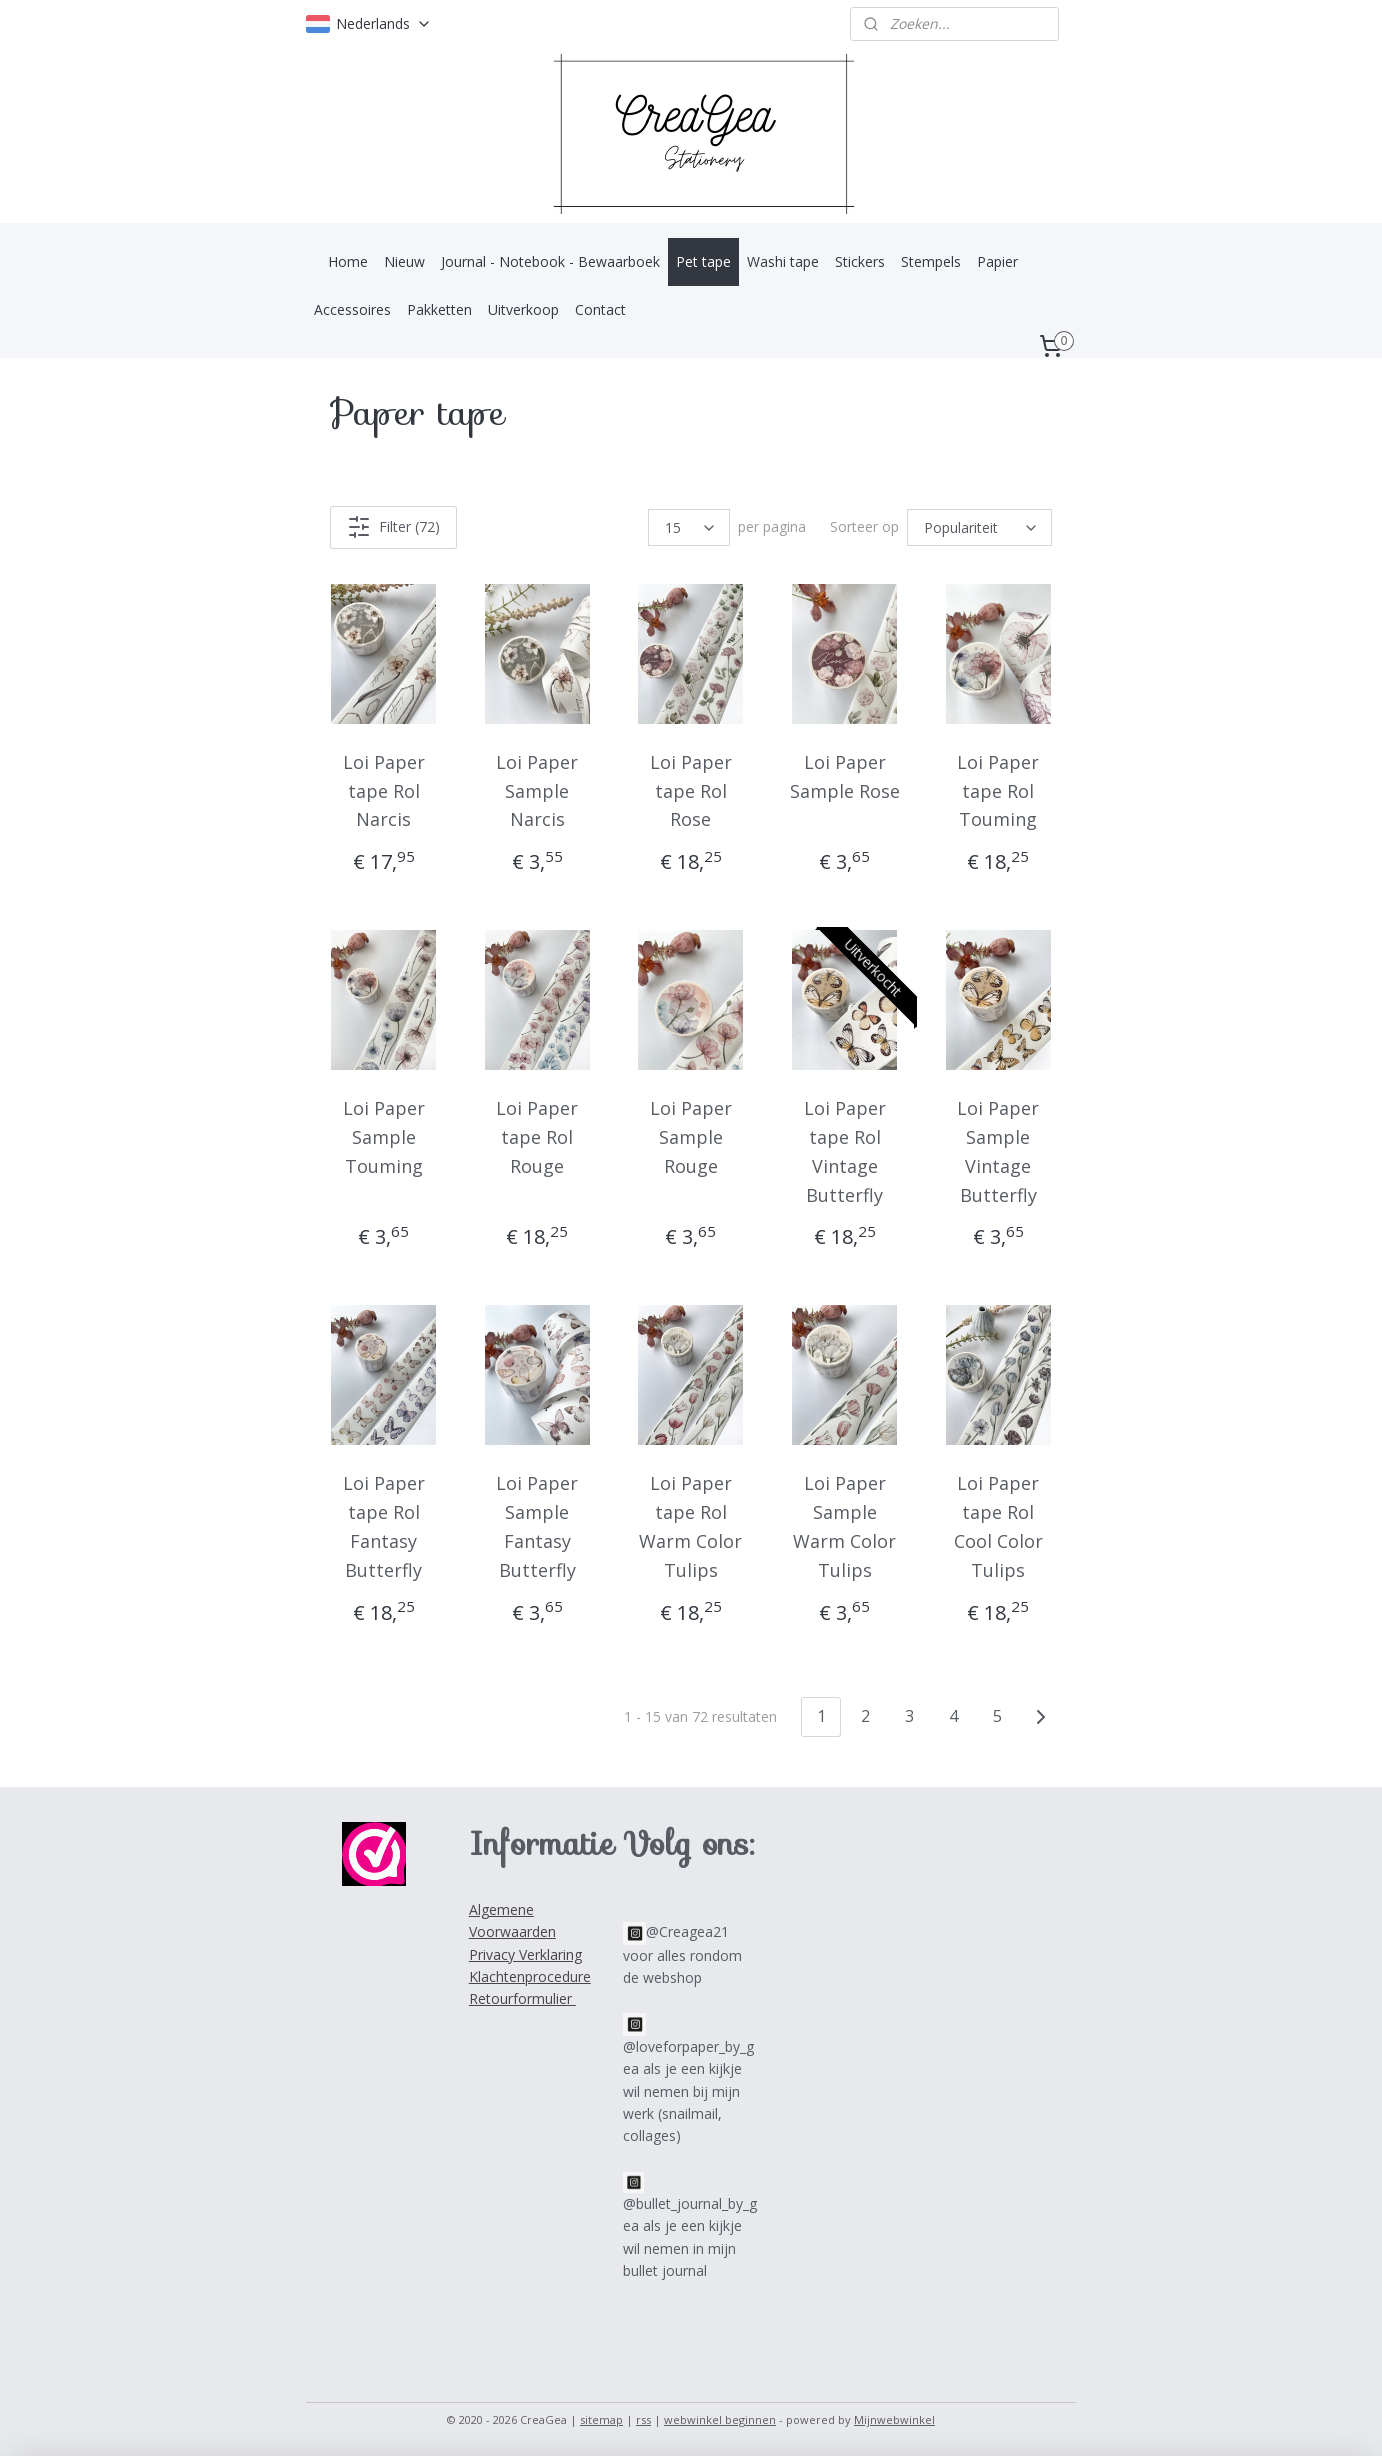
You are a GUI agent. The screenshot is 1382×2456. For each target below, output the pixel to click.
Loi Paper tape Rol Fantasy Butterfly (384, 1526)
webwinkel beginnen (720, 2419)
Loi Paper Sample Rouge (691, 1137)
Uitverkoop (523, 309)
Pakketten (439, 309)
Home (348, 261)
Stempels (931, 261)
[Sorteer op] (979, 527)
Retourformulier (522, 1998)
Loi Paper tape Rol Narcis (384, 791)
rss (643, 2419)
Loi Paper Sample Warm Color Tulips (844, 1526)
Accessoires (352, 309)
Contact (600, 309)
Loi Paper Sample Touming (384, 1137)
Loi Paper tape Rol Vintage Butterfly (845, 1151)
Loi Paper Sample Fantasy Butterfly (537, 1526)
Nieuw (404, 261)
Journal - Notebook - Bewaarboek (550, 261)
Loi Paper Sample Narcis (537, 791)
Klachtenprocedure (530, 1976)
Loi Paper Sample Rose (845, 776)
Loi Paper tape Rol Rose (691, 791)
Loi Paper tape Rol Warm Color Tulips (690, 1526)
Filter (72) (393, 527)
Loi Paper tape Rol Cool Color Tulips (998, 1526)
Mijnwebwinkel (894, 2419)
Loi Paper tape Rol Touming (998, 791)
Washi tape (783, 261)
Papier (997, 261)
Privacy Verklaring (525, 1954)
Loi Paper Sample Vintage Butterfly (998, 1151)
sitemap (601, 2419)
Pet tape (703, 261)
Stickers (860, 261)
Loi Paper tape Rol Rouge (537, 1137)
